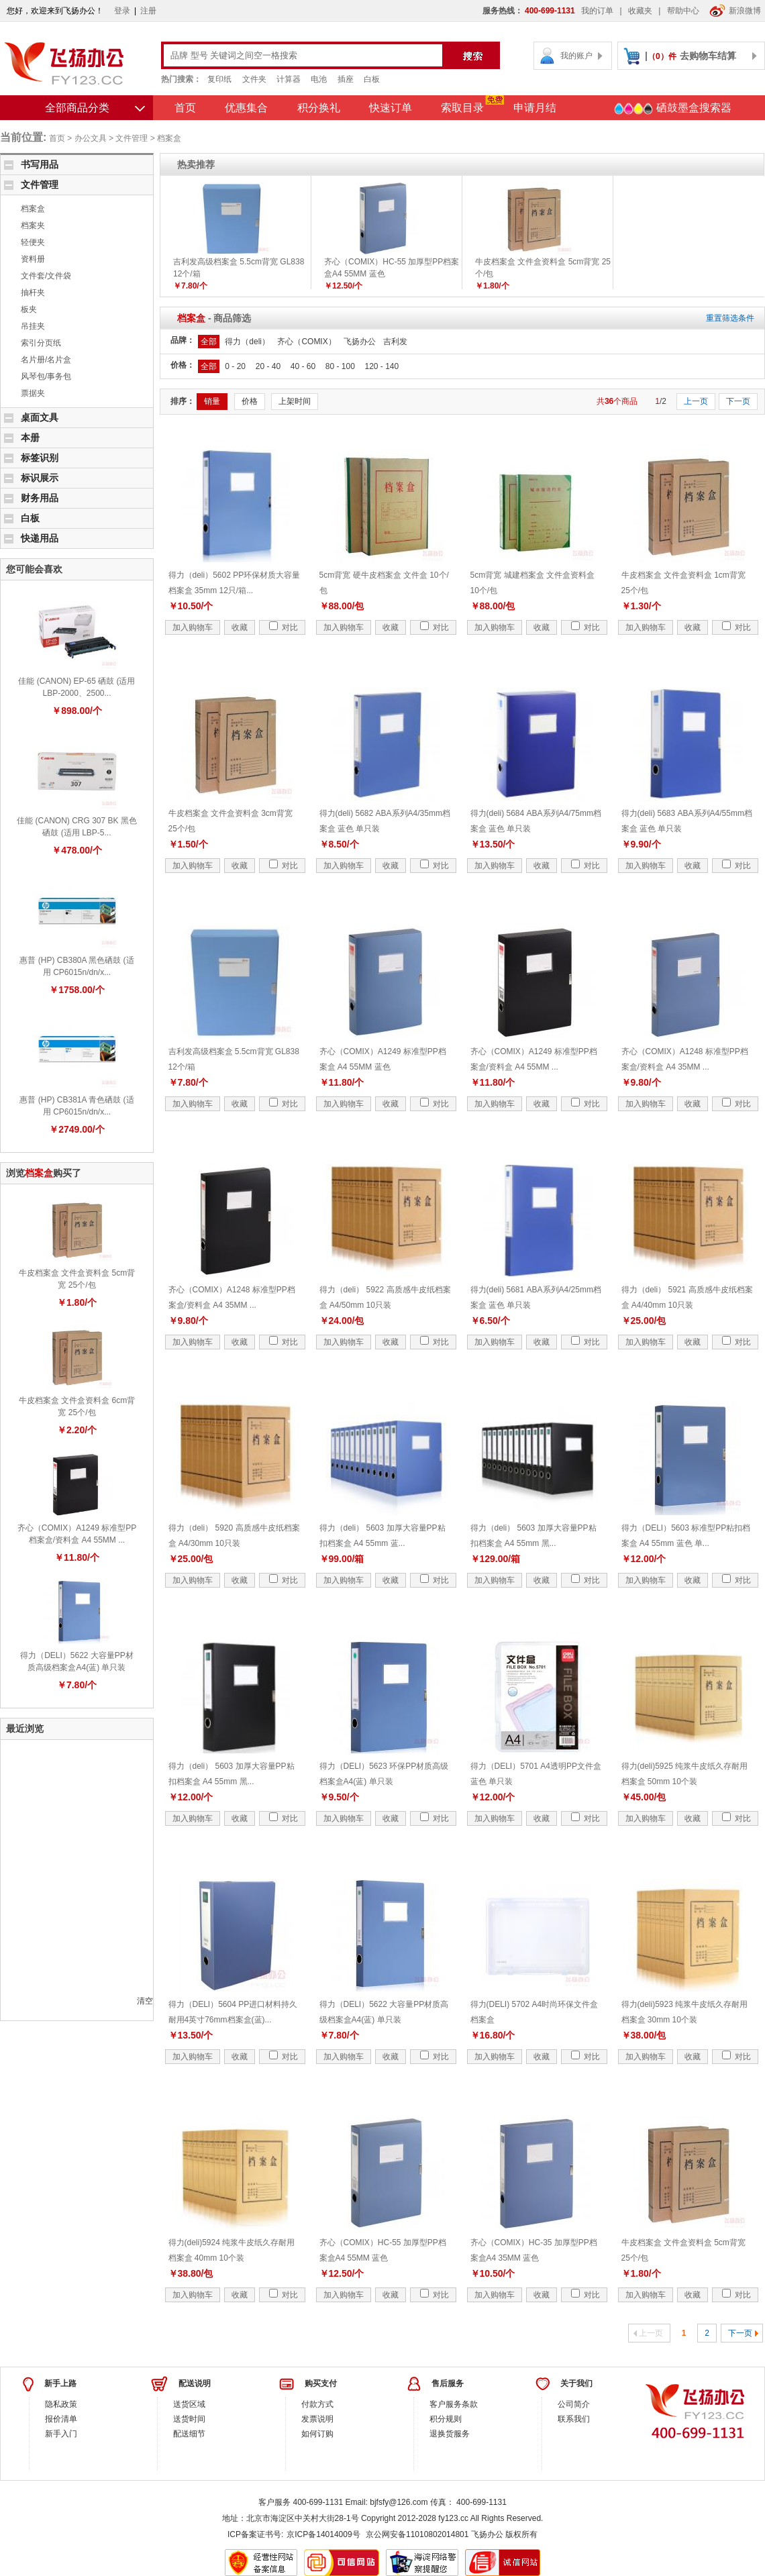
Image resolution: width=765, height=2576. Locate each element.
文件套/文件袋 (46, 275)
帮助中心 (683, 10)
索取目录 (462, 107)
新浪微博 (735, 10)
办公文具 (90, 138)
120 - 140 (381, 366)
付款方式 (317, 2404)
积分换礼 (318, 107)
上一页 (696, 401)
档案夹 (33, 225)
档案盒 (169, 138)
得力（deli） (247, 341)
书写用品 (39, 164)
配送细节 (189, 2433)
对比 (283, 627)
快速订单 (390, 107)
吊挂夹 (33, 326)
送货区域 (189, 2404)
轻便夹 (33, 242)
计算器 (288, 79)
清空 (145, 2001)
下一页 (738, 401)
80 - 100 (340, 366)
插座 (346, 79)
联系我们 (574, 2419)
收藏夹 (640, 10)
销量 (212, 401)
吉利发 (395, 341)
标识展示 (39, 477)
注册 (148, 10)
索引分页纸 (41, 343)
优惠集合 (246, 107)
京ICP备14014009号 (323, 2534)
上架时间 (294, 401)
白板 (372, 79)
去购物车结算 (708, 55)
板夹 (29, 309)
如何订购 (317, 2433)
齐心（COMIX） (306, 341)
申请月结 (534, 107)
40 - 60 (303, 366)
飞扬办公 (360, 341)
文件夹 (254, 79)
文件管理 (131, 138)
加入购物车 (192, 627)
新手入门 (61, 2433)
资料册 (33, 259)
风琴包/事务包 (46, 376)
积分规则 (445, 2419)
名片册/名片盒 (46, 359)
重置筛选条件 (730, 318)
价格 (250, 401)
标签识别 (39, 457)
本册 (30, 437)
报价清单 (61, 2419)
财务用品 (39, 498)
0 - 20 (235, 366)
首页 (185, 107)
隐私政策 (61, 2404)
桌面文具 (39, 417)
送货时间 (189, 2419)
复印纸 (219, 79)
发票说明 (317, 2419)
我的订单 (597, 10)
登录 (122, 10)
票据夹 (33, 393)
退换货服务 (449, 2433)
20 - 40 (268, 366)
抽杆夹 (33, 292)
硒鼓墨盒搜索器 (672, 108)
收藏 (240, 627)
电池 (319, 79)
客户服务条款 (453, 2404)
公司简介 (574, 2404)
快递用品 (39, 538)
